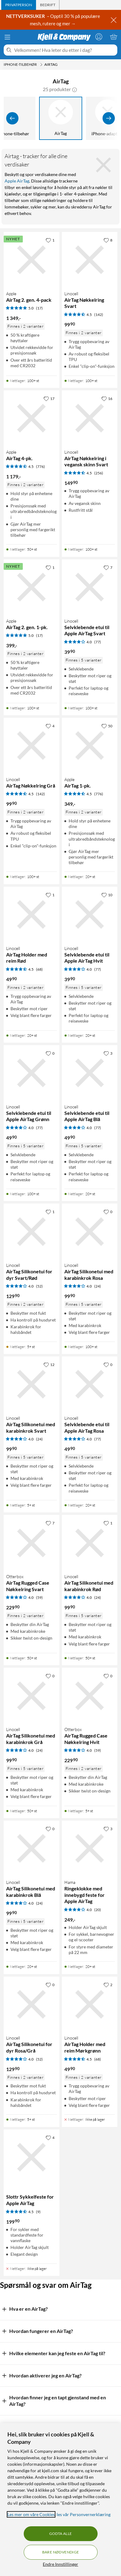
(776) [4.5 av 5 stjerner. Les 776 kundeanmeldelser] (40, 466)
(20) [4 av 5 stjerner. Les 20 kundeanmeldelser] (97, 1909)
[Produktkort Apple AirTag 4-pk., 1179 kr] (31, 418)
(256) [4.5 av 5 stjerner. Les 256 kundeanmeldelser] (98, 473)
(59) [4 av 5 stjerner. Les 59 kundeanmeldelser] (39, 1597)
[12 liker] (48, 1364)
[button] (74, 89)
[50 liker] (106, 725)
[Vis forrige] (12, 118)
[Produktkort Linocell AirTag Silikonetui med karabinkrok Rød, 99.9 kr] (90, 1543)
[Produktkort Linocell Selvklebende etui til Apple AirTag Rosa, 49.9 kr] (90, 1384)
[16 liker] (106, 398)
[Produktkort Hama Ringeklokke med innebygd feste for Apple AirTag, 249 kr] (90, 1848)
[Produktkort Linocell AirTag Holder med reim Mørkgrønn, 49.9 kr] (90, 2004)
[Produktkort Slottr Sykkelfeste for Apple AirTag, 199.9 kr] (31, 2157)
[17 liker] (48, 398)
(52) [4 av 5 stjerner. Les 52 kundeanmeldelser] (39, 1286)
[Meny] (7, 37)
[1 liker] (50, 240)
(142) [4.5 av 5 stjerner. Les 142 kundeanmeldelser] (98, 314)
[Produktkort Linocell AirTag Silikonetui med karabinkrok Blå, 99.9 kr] (31, 1848)
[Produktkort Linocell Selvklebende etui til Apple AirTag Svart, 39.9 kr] (90, 587)
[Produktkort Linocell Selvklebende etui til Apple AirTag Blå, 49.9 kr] (90, 1073)
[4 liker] (50, 725)
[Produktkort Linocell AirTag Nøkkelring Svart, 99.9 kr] (90, 260)
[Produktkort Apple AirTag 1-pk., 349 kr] (90, 746)
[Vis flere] (109, 118)
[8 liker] (107, 240)
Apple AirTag (17, 180)
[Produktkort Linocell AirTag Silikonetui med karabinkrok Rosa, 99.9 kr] (90, 1231)
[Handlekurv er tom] (113, 36)
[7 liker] (107, 567)
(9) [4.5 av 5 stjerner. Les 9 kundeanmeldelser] (38, 2211)
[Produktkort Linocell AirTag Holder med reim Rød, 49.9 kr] (31, 915)
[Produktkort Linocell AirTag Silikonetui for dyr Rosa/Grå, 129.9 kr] (31, 2004)
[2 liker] (107, 1984)
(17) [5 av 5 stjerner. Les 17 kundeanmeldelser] (39, 308)
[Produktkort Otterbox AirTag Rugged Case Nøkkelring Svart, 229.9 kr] (31, 1543)
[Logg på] (98, 36)
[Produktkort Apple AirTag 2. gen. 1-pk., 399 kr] (31, 587)
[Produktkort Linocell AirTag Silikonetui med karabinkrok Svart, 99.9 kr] (31, 1384)
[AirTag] (61, 118)
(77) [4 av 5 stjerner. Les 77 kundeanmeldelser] (97, 642)
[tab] (18, 5)
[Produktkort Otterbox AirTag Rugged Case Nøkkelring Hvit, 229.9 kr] (90, 1696)
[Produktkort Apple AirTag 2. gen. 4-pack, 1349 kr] (31, 260)
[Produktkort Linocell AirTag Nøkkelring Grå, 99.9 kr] (31, 746)
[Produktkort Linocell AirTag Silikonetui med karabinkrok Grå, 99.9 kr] (31, 1696)
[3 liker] (107, 1053)
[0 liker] (50, 1053)
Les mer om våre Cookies (31, 2514)
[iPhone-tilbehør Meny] (41, 64)
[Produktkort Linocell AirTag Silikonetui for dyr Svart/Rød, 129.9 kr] (31, 1231)
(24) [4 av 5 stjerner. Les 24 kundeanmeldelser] (97, 1286)
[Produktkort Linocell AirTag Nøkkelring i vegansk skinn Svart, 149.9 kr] (90, 418)
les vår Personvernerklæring (84, 2514)
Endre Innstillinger (60, 2564)
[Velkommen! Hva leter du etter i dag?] (64, 50)
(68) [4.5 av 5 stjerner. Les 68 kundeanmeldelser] (39, 969)
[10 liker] (106, 894)
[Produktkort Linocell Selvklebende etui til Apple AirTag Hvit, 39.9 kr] (90, 915)
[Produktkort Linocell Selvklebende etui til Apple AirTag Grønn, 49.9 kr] (31, 1073)
